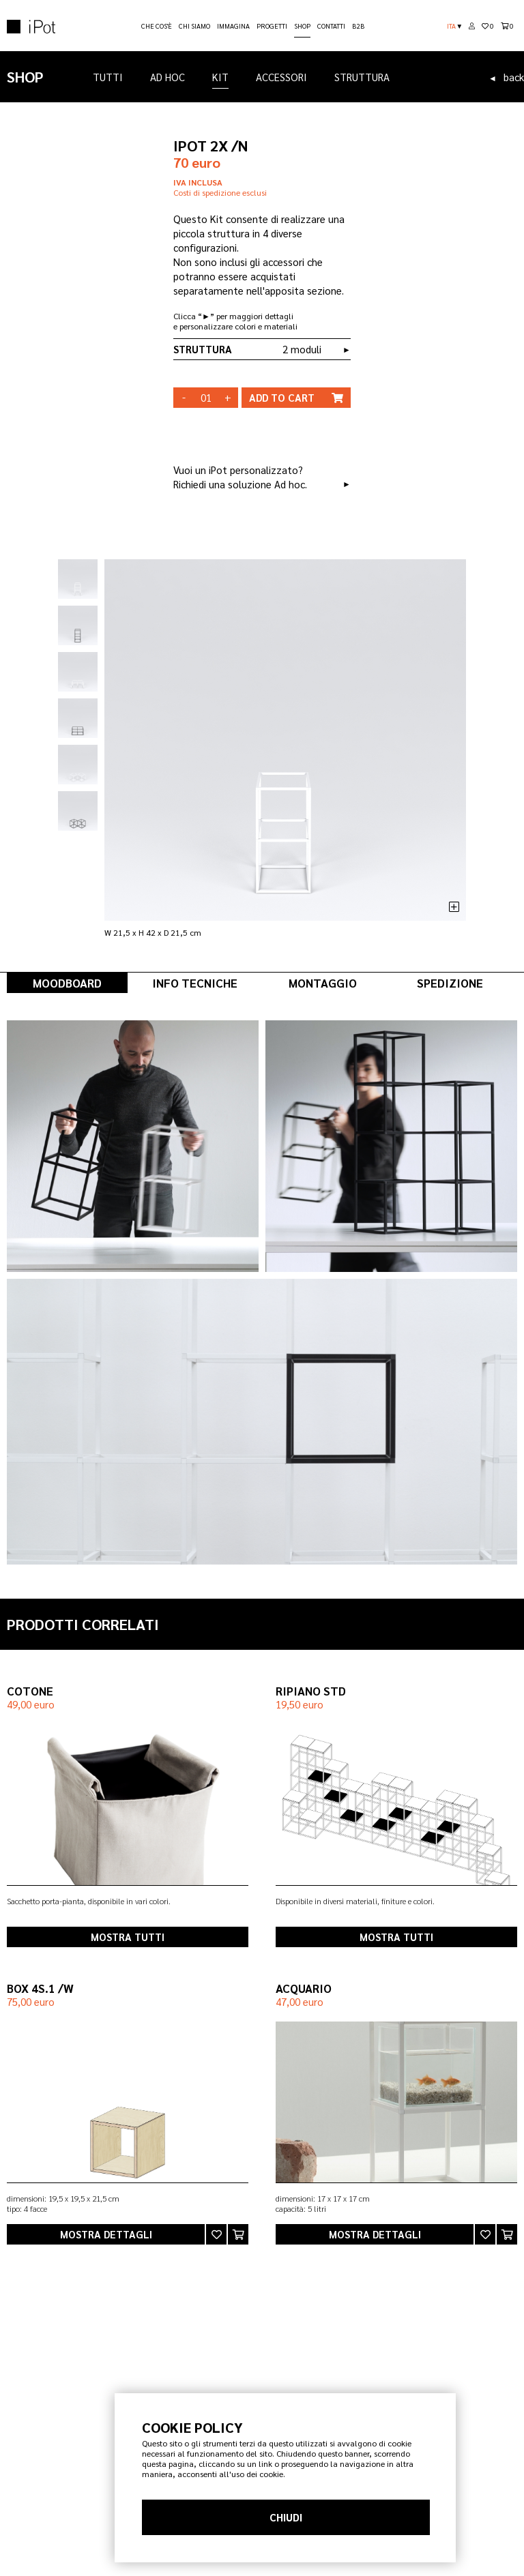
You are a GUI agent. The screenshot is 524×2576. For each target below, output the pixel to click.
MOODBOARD (67, 982)
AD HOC (167, 76)
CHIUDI (286, 2517)
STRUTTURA (362, 76)
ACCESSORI (281, 76)
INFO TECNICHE (194, 982)
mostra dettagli (106, 2233)
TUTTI (108, 76)
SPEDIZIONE (450, 982)
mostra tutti (127, 1936)
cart (296, 398)
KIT (220, 79)
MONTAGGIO (323, 982)
